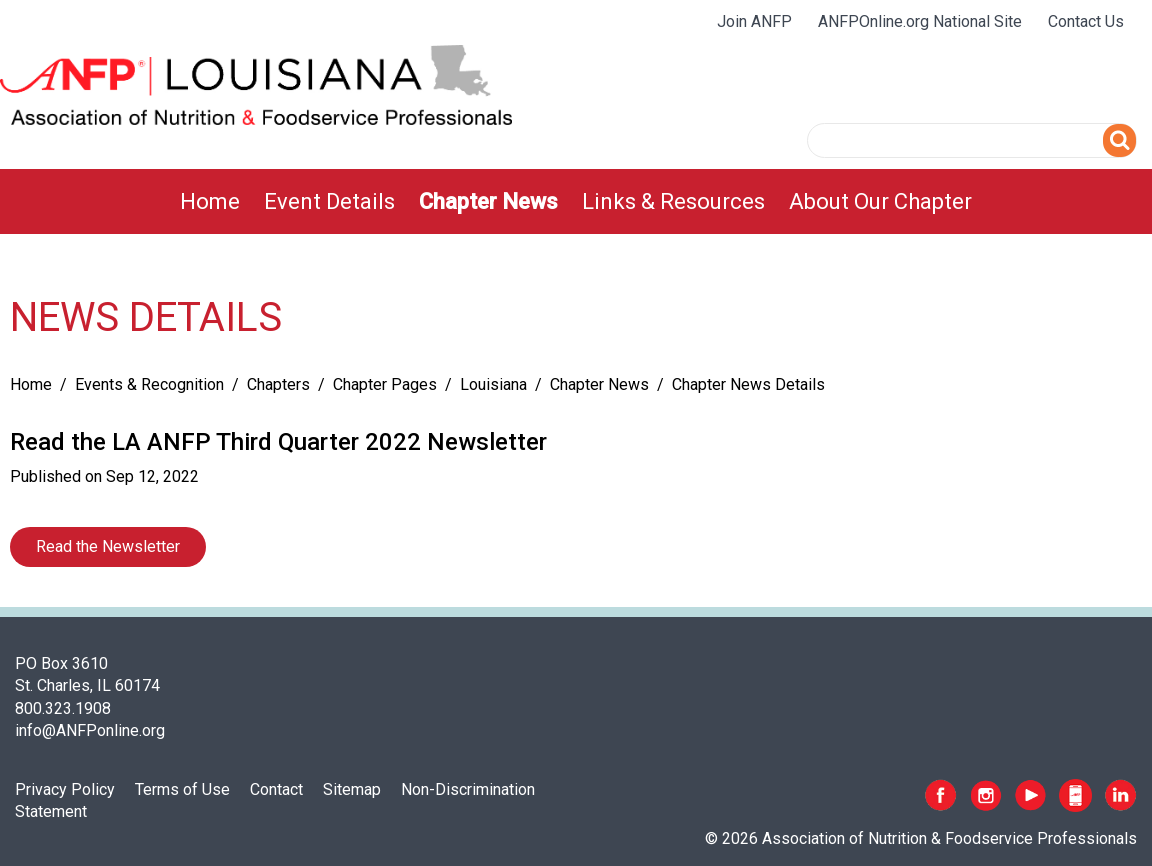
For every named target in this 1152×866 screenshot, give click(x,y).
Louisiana (493, 384)
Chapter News (488, 201)
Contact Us (1086, 21)
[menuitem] (210, 201)
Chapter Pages (385, 384)
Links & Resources (673, 201)
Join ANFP (754, 21)
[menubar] (576, 201)
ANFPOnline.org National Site (920, 21)
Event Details (329, 201)
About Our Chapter (880, 201)
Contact (276, 789)
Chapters (278, 384)
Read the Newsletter (108, 546)
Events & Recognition (149, 384)
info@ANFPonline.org (90, 730)
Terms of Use (182, 789)
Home (210, 201)
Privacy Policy (65, 789)
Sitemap (352, 789)
